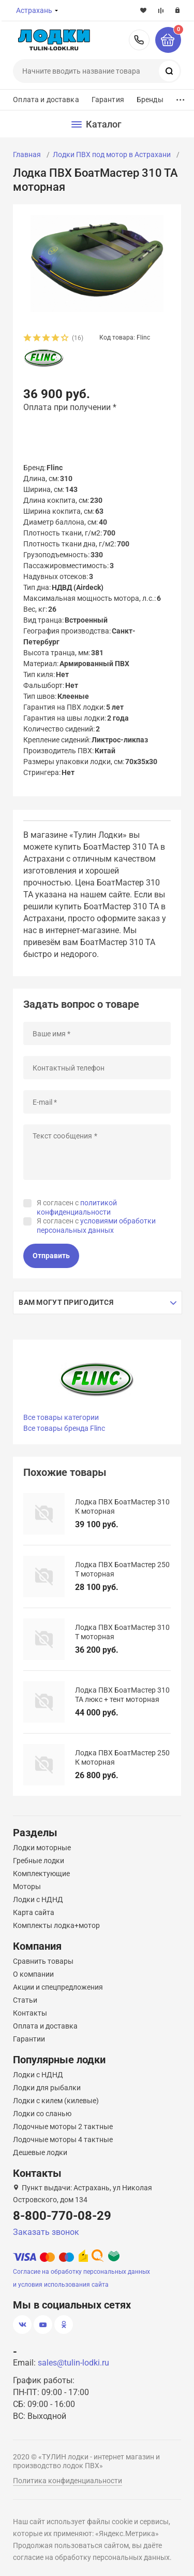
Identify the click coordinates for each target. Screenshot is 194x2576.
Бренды (150, 99)
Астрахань (34, 10)
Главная (27, 154)
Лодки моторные (42, 1847)
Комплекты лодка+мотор (56, 1925)
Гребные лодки (38, 1860)
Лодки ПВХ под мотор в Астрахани (112, 154)
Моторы (27, 1886)
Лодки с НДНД (38, 1899)
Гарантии (29, 2039)
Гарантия (108, 99)
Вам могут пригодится (66, 1302)
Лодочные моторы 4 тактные (63, 2139)
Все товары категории (61, 1417)
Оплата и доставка (46, 99)
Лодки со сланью (42, 2113)
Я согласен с (77, 1207)
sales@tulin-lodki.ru (73, 2363)
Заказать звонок (46, 2232)
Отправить (51, 1255)
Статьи (25, 2000)
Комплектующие (41, 1873)
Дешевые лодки (40, 2152)
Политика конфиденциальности (67, 2480)
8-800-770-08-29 (139, 40)
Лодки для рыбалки (47, 2088)
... (180, 97)
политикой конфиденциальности (77, 1207)
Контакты (30, 2013)
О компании (33, 1974)
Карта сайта (33, 1912)
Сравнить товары (43, 1961)
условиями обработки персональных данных (96, 1225)
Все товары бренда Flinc (64, 1428)
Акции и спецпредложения (58, 1987)
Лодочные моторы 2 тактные (63, 2126)
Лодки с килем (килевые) (56, 2100)
